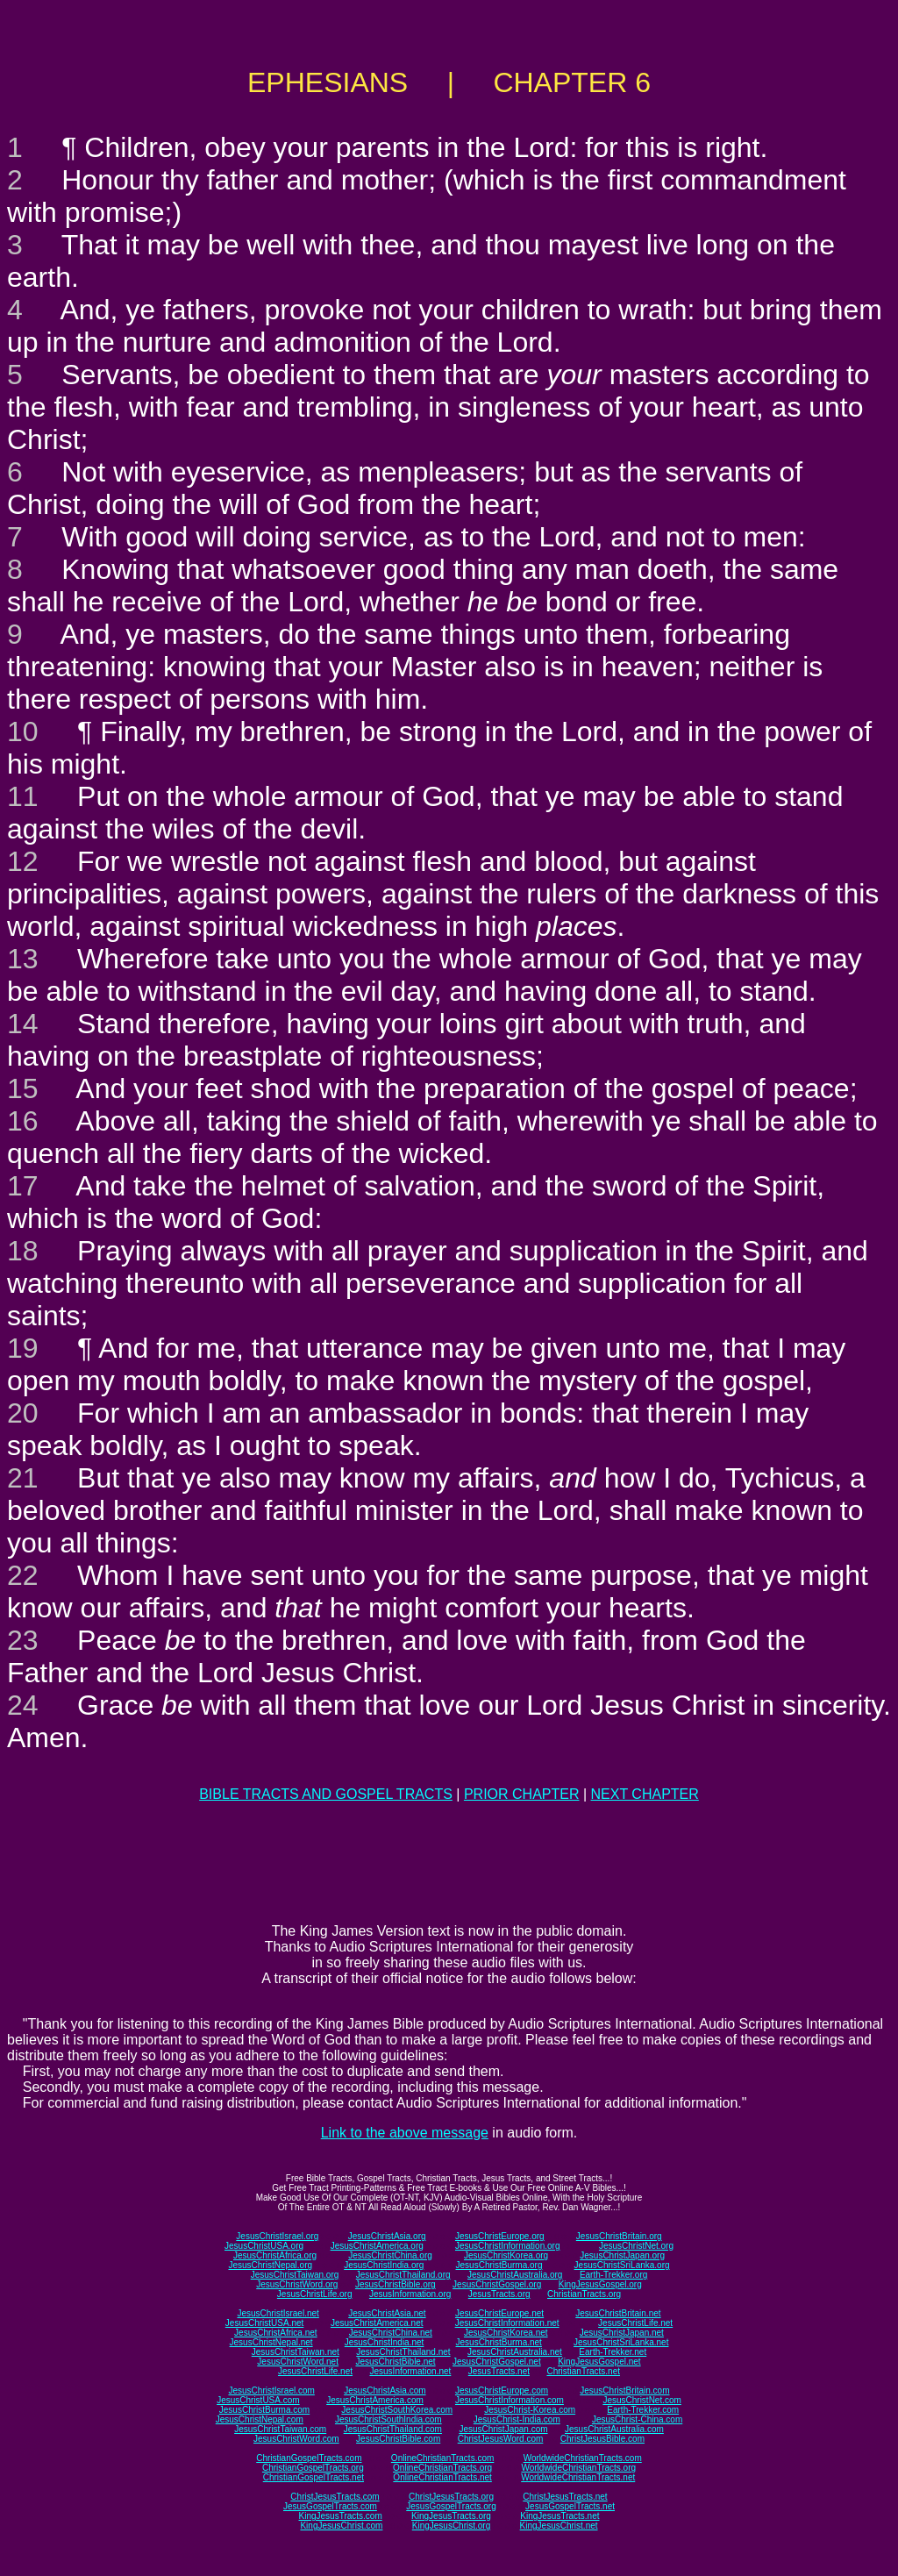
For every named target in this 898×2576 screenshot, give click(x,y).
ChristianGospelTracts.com (308, 2458)
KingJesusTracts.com (340, 2516)
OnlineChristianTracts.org (442, 2468)
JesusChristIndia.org (384, 2265)
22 (23, 1575)
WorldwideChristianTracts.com (583, 2458)
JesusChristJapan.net (622, 2332)
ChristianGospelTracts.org (313, 2468)
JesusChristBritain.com (624, 2390)
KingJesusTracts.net (559, 2516)
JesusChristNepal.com (259, 2419)
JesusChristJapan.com (503, 2429)
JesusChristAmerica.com (375, 2400)
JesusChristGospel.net (497, 2361)
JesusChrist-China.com (637, 2419)
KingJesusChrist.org (451, 2525)
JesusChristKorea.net (506, 2332)
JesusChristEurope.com (501, 2390)
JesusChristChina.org (390, 2255)
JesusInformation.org (410, 2294)
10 (23, 731)
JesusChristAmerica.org (377, 2246)
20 (23, 1413)
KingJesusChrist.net (559, 2525)
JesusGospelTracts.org (450, 2506)
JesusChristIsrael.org (277, 2236)
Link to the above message (404, 2132)
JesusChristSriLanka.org (622, 2265)
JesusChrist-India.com (517, 2419)
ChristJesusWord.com (501, 2439)
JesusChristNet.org (636, 2246)
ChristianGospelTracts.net (313, 2477)
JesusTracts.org (499, 2294)
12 (23, 861)
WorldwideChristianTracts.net (578, 2477)
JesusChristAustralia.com (614, 2429)
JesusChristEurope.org (500, 2236)
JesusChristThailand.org (403, 2275)
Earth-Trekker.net (612, 2352)
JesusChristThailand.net (403, 2352)
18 (23, 1251)
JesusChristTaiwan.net (295, 2352)
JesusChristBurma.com (264, 2410)
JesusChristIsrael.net (277, 2313)
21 (23, 1478)
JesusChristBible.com (398, 2439)
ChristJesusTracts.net (565, 2496)
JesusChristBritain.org (619, 2236)
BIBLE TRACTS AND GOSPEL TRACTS (326, 1794)
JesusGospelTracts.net (570, 2506)
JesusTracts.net (499, 2371)
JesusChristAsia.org (387, 2236)
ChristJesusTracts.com (334, 2496)
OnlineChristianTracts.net (442, 2477)
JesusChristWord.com (296, 2439)
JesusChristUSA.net (264, 2323)
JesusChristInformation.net (507, 2323)
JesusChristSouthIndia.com (388, 2419)
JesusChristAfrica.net (275, 2332)
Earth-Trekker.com (643, 2410)
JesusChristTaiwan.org (295, 2275)
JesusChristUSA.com (258, 2400)
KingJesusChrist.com (341, 2525)
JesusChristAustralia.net (514, 2352)
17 (23, 1186)
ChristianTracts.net (583, 2371)
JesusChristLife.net (635, 2323)
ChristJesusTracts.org (451, 2496)
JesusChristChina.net (390, 2332)
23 (23, 1640)
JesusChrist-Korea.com (529, 2410)
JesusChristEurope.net (499, 2313)
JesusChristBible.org (395, 2284)
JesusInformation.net (410, 2371)
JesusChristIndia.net (384, 2342)
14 (23, 1023)
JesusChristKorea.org (506, 2255)
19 (23, 1348)
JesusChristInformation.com (509, 2400)
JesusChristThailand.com (393, 2429)
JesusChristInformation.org (507, 2246)
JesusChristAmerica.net (377, 2323)
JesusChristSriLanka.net (621, 2342)
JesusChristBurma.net (499, 2342)
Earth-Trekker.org (613, 2275)
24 (23, 1705)
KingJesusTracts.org (451, 2516)
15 (23, 1088)
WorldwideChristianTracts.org (578, 2468)
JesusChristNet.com (641, 2400)
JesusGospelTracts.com (330, 2506)
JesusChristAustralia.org (514, 2275)
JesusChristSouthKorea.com (397, 2410)
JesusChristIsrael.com (271, 2390)
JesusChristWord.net (298, 2361)
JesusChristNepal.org (270, 2265)
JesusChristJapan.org (622, 2255)
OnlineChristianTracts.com (442, 2458)
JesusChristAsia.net (386, 2313)
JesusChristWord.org (297, 2284)
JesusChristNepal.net (271, 2342)
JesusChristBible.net (395, 2361)
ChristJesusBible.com (602, 2439)
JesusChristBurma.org (499, 2265)
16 (23, 1121)
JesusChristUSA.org (263, 2246)
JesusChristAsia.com (384, 2390)
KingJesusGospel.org (600, 2284)
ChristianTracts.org (584, 2294)
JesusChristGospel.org (497, 2284)
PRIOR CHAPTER (522, 1794)
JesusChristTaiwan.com (280, 2429)
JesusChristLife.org (315, 2294)
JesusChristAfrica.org (275, 2255)
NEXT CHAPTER (645, 1794)
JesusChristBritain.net (617, 2313)
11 (23, 796)
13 (23, 958)
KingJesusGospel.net (599, 2361)
